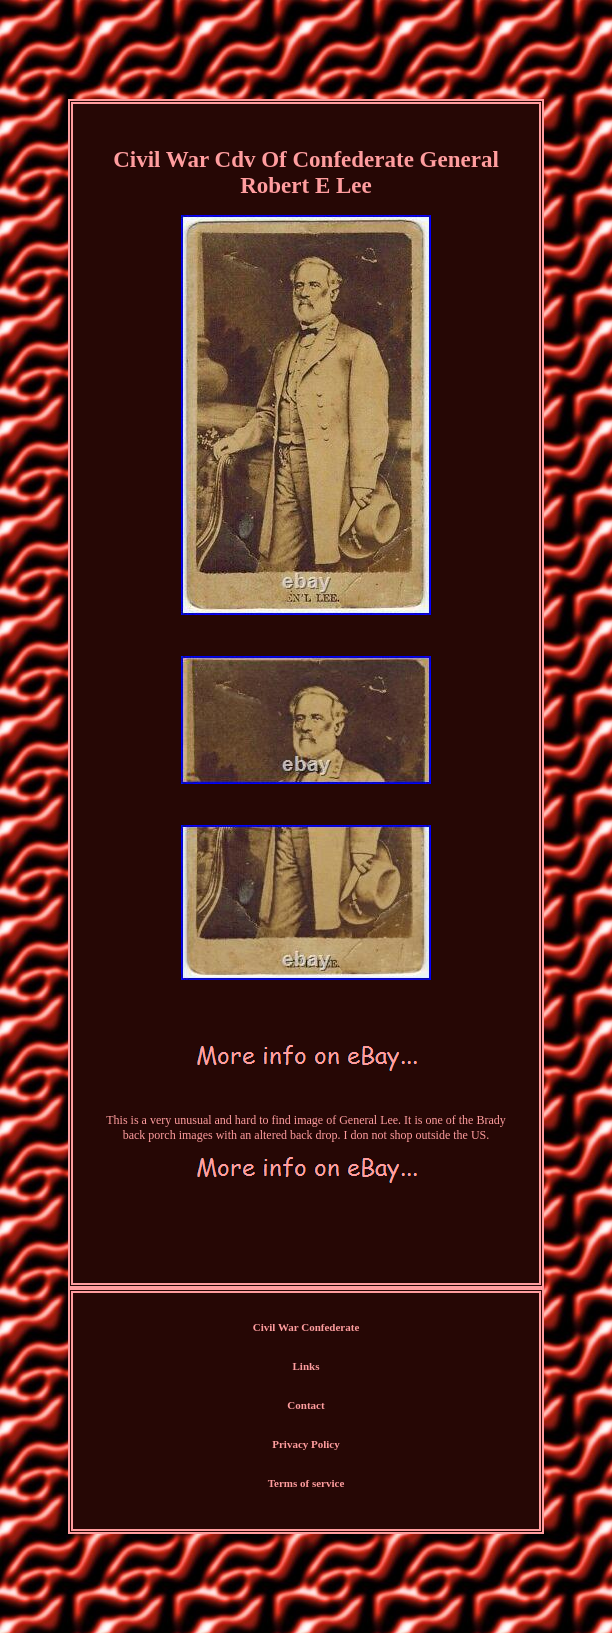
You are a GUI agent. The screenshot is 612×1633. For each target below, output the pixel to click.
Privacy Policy (306, 1444)
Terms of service (306, 1483)
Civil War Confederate (306, 1327)
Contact (305, 1405)
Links (306, 1366)
